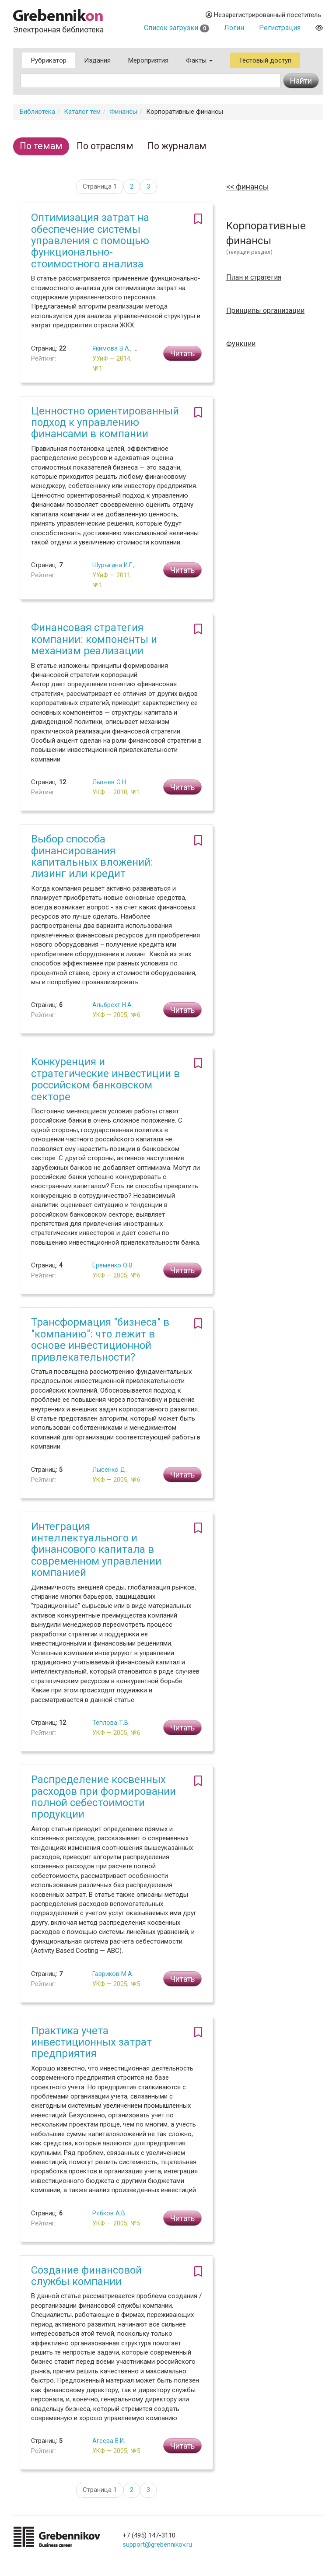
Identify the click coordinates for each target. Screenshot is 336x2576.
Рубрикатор (48, 60)
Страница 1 (100, 186)
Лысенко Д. (109, 1469)
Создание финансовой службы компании (86, 2276)
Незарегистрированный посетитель (263, 15)
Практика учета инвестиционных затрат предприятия (91, 2042)
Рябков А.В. (109, 2213)
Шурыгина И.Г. (112, 565)
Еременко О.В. (113, 1265)
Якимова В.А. (111, 348)
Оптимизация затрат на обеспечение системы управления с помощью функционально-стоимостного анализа (90, 240)
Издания (97, 60)
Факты (199, 60)
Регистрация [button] (280, 28)
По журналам (176, 145)
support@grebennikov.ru (157, 2544)
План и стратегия (253, 277)
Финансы (123, 112)
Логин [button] (234, 28)
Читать (182, 353)
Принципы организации (265, 310)
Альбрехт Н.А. (112, 1004)
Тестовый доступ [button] (265, 60)
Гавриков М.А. (112, 1973)
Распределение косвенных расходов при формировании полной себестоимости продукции (103, 1796)
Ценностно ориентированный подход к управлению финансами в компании (105, 422)
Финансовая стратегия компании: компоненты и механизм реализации (94, 639)
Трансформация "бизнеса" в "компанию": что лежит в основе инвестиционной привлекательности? (100, 1339)
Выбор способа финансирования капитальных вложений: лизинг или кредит (92, 856)
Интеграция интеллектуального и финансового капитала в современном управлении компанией (96, 1549)
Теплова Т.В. (111, 1722)
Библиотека (37, 112)
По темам (41, 145)
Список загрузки (176, 28)
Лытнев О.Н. (109, 782)
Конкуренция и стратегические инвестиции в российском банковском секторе (105, 1079)
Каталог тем (82, 112)
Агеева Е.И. (108, 2440)
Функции (241, 343)
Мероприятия (148, 60)
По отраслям (105, 145)
